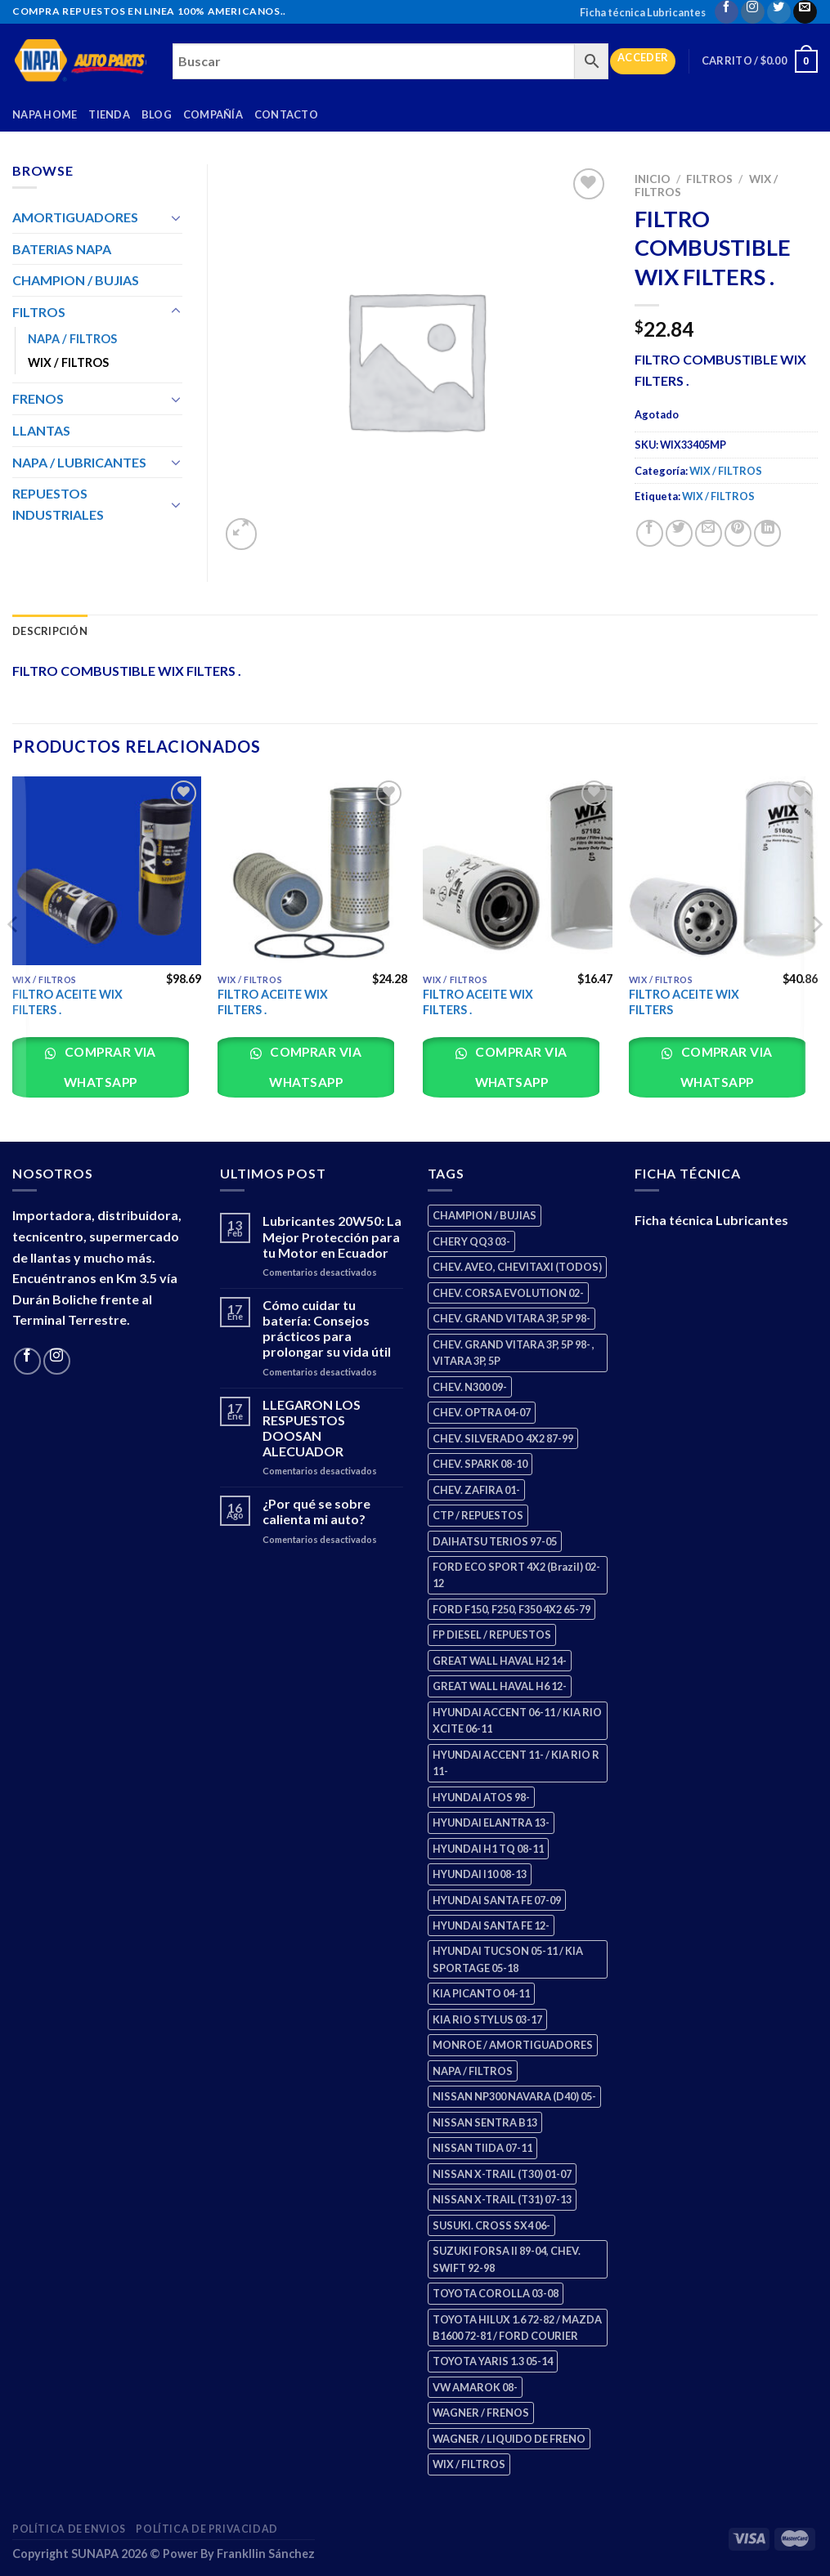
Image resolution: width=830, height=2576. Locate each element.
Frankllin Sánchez (266, 2553)
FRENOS (38, 398)
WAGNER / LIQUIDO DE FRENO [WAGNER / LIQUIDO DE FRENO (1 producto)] (509, 2438)
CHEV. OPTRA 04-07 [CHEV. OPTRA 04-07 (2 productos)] (482, 1412)
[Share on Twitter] (679, 533)
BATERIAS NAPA (61, 249)
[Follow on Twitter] (779, 12)
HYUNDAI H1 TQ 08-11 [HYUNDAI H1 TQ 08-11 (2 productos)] (488, 1848)
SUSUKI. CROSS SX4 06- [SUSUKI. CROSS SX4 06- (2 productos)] (491, 2225)
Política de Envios (69, 2529)
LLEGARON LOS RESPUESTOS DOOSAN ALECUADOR (311, 1428)
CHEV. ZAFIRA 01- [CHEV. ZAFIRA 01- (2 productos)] (476, 1489)
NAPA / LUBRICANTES (79, 462)
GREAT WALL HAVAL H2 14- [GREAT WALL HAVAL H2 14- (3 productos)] (500, 1660)
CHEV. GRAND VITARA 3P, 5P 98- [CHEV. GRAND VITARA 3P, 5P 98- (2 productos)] (511, 1318)
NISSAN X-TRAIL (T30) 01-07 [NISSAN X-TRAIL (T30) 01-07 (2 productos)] (502, 2173)
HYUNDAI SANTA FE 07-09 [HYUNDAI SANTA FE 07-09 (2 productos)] (497, 1900)
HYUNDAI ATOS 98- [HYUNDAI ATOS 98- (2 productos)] (481, 1797)
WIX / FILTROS (725, 470)
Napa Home (44, 114)
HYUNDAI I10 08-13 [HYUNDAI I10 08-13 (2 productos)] (480, 1874)
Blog (156, 114)
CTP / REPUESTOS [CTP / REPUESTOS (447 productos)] (478, 1515)
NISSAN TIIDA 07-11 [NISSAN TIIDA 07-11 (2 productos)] (482, 2147)
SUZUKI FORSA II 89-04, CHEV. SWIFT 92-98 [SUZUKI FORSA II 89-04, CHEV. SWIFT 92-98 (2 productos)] (507, 2259)
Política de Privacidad (206, 2529)
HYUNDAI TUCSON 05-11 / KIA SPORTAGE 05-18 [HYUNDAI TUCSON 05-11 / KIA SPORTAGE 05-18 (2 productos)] (508, 1959)
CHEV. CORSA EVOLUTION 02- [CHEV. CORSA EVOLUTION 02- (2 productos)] (508, 1292)
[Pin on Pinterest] (738, 533)
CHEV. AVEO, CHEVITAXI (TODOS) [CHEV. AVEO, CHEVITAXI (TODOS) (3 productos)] (517, 1266)
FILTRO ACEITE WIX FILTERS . (67, 1002)
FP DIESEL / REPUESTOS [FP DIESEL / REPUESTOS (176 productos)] (492, 1634)
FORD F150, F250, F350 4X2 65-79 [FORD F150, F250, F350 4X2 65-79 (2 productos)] (511, 1609)
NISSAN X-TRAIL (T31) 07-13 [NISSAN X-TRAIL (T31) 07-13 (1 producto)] (502, 2199)
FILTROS (709, 179)
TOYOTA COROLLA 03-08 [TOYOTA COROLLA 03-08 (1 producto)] (496, 2293)
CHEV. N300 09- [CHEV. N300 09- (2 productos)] (470, 1386)
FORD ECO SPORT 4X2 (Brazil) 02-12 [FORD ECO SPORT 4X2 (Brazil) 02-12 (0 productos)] (516, 1575)
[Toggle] (175, 217)
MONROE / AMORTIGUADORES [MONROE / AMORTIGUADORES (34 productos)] (513, 2044)
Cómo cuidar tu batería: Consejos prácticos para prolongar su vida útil (326, 1328)
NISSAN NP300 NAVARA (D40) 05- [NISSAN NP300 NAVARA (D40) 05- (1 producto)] (514, 2096)
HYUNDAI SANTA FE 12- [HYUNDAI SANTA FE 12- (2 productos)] (491, 1925)
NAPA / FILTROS (72, 339)
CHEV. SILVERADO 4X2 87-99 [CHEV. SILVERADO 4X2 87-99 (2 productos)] (503, 1438)
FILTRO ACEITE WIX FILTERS (684, 1002)
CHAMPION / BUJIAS (75, 280)
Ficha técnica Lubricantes (643, 12)
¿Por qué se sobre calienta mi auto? (316, 1511)
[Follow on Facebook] (726, 12)
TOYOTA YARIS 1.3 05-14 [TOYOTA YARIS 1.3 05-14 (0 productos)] (493, 2361)
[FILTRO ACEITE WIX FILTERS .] (107, 871)
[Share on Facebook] (649, 533)
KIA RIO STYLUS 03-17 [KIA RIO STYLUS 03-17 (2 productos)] (487, 2019)
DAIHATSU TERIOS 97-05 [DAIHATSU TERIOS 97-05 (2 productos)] (495, 1541)
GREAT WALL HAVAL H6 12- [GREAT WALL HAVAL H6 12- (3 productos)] (500, 1686)
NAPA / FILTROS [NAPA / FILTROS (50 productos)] (473, 2070)
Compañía (213, 114)
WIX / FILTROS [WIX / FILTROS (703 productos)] (469, 2464)
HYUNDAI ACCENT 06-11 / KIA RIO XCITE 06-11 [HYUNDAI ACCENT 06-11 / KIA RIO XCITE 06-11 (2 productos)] (517, 1720)
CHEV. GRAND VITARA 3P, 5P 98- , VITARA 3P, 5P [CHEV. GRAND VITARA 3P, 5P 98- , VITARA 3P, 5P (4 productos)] (513, 1352)
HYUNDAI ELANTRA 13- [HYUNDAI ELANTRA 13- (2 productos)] (491, 1822)
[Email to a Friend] (708, 533)
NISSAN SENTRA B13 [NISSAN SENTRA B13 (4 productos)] (485, 2122)
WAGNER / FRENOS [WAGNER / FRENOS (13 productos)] (481, 2412)
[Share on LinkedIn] (767, 533)
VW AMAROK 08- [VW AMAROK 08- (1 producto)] (475, 2387)
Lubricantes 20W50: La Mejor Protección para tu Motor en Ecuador (332, 1236)
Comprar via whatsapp (108, 1066)
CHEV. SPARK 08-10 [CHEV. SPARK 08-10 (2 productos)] (480, 1463)
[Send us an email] (805, 12)
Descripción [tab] (49, 630)
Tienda (109, 114)
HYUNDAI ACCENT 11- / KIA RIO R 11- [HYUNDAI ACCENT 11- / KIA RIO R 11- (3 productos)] (516, 1763)
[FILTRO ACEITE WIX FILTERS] (724, 871)
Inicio (653, 179)
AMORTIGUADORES (75, 217)
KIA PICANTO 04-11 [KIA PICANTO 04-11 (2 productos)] (481, 1993)
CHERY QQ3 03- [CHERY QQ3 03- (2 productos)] (471, 1241)
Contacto (286, 114)
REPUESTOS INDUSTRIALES (58, 503)
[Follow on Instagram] (753, 12)
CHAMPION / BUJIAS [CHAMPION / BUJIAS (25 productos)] (484, 1215)
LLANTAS (41, 430)
